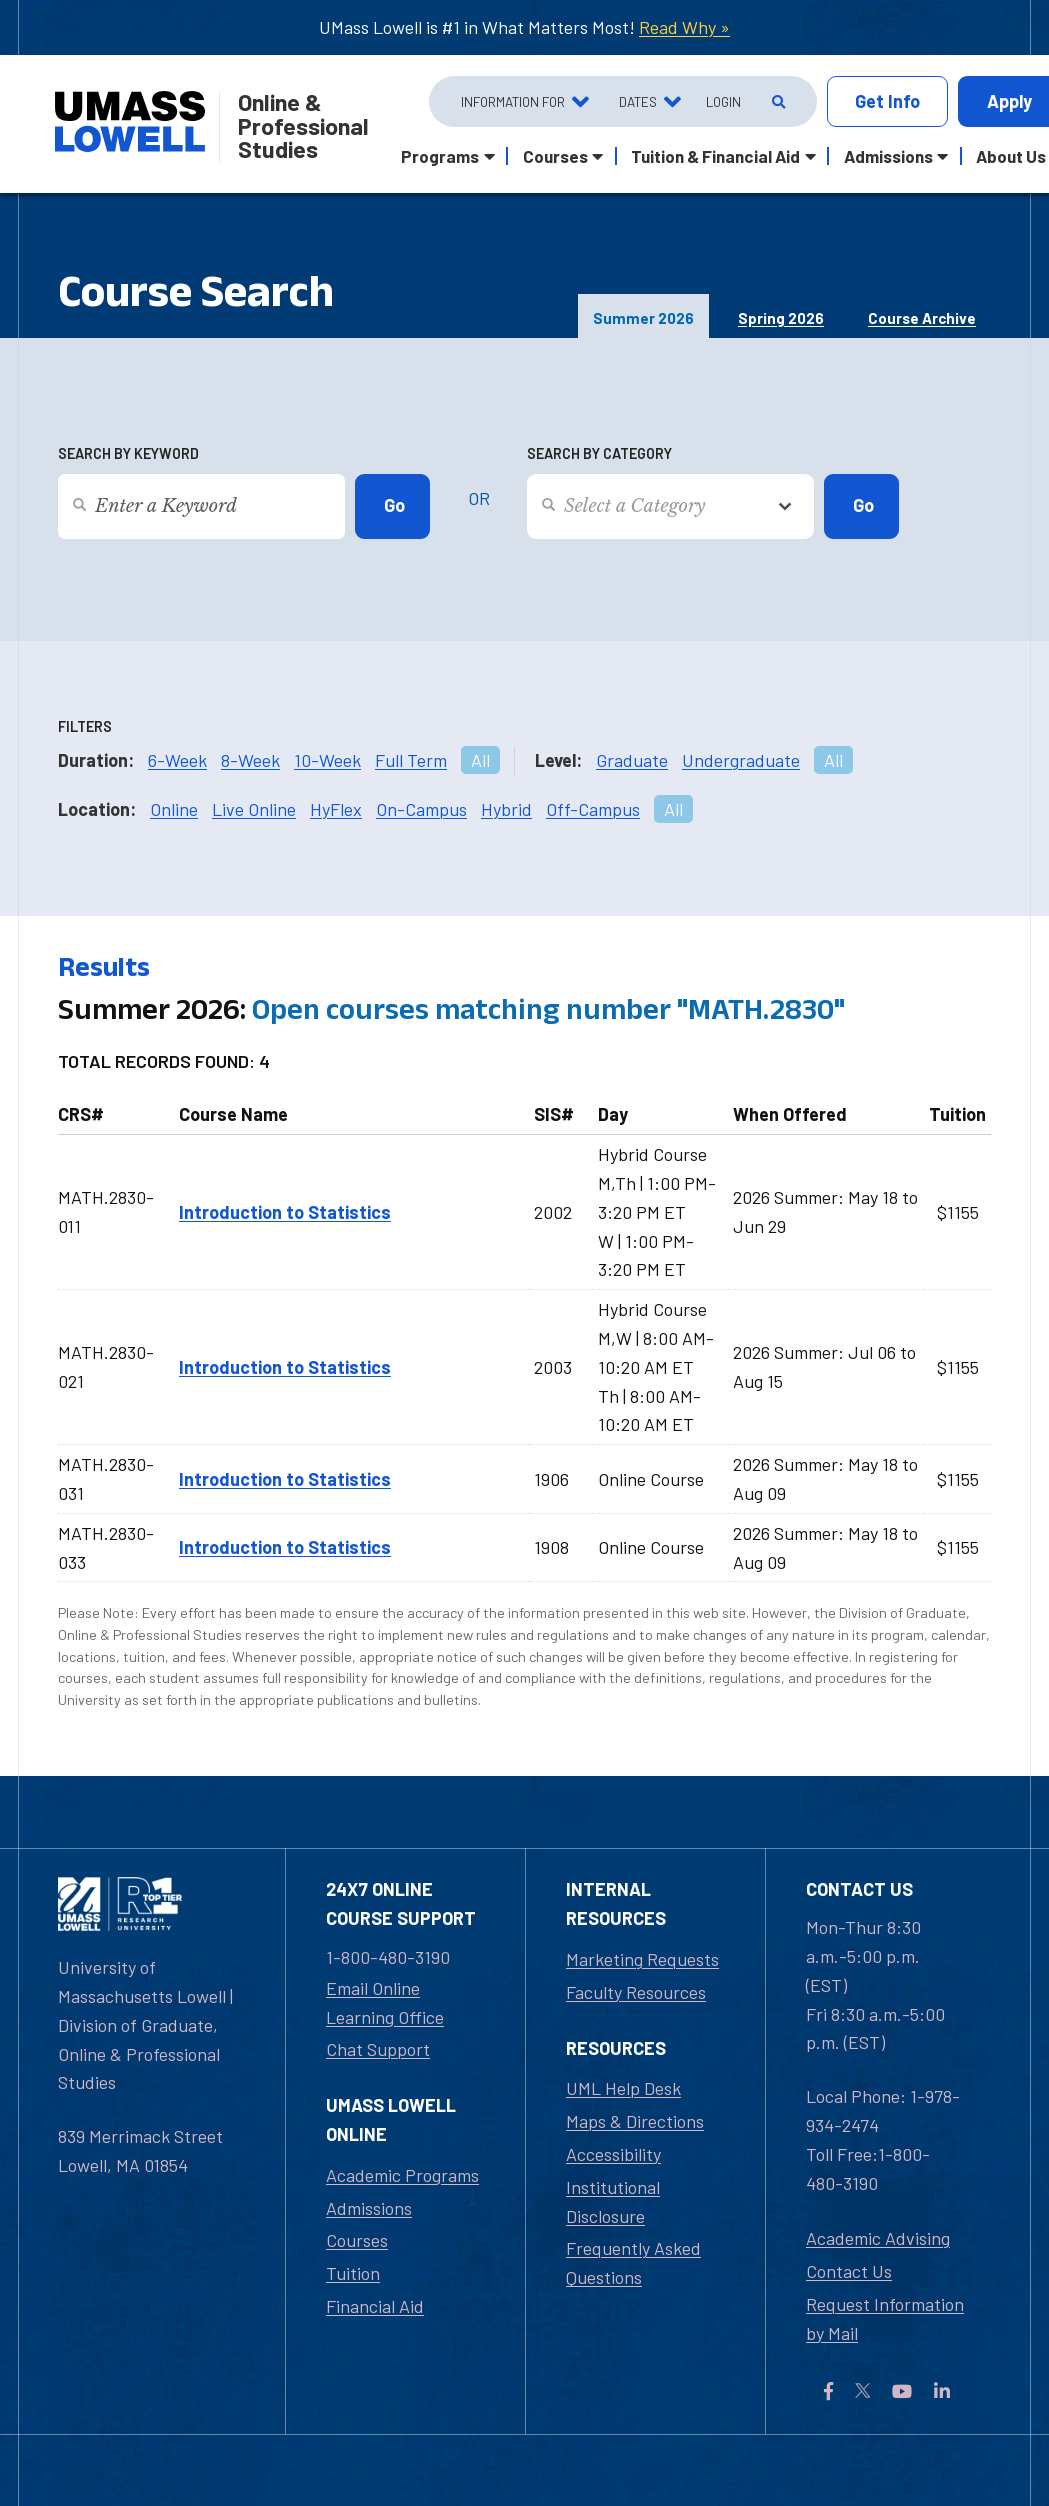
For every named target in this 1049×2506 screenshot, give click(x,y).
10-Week (327, 760)
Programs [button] (440, 156)
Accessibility (613, 2154)
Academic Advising (878, 2238)
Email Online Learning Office (385, 2002)
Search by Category (599, 453)
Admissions (369, 2208)
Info (887, 101)
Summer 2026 (643, 318)
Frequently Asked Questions (633, 2262)
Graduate (632, 760)
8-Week (250, 760)
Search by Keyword (128, 453)
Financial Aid (375, 2306)
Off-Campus (593, 809)
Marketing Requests (642, 1959)
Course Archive (922, 318)
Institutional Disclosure (613, 2201)
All (480, 760)
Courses (357, 2240)
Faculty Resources (636, 1992)
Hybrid (506, 809)
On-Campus (421, 809)
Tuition (353, 2273)
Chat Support (378, 2049)
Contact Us (849, 2271)
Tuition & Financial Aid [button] (715, 156)
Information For (513, 101)
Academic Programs (402, 2175)
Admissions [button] (888, 156)
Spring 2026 (781, 318)
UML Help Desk (623, 2088)
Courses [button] (555, 156)
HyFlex (336, 809)
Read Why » (684, 27)
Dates (638, 101)
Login (723, 101)
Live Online (254, 809)
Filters (85, 726)
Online (174, 809)
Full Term (411, 760)
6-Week (177, 760)
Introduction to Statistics (285, 1212)
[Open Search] (776, 102)
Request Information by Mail (885, 2318)
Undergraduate (741, 760)
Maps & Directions (635, 2121)
